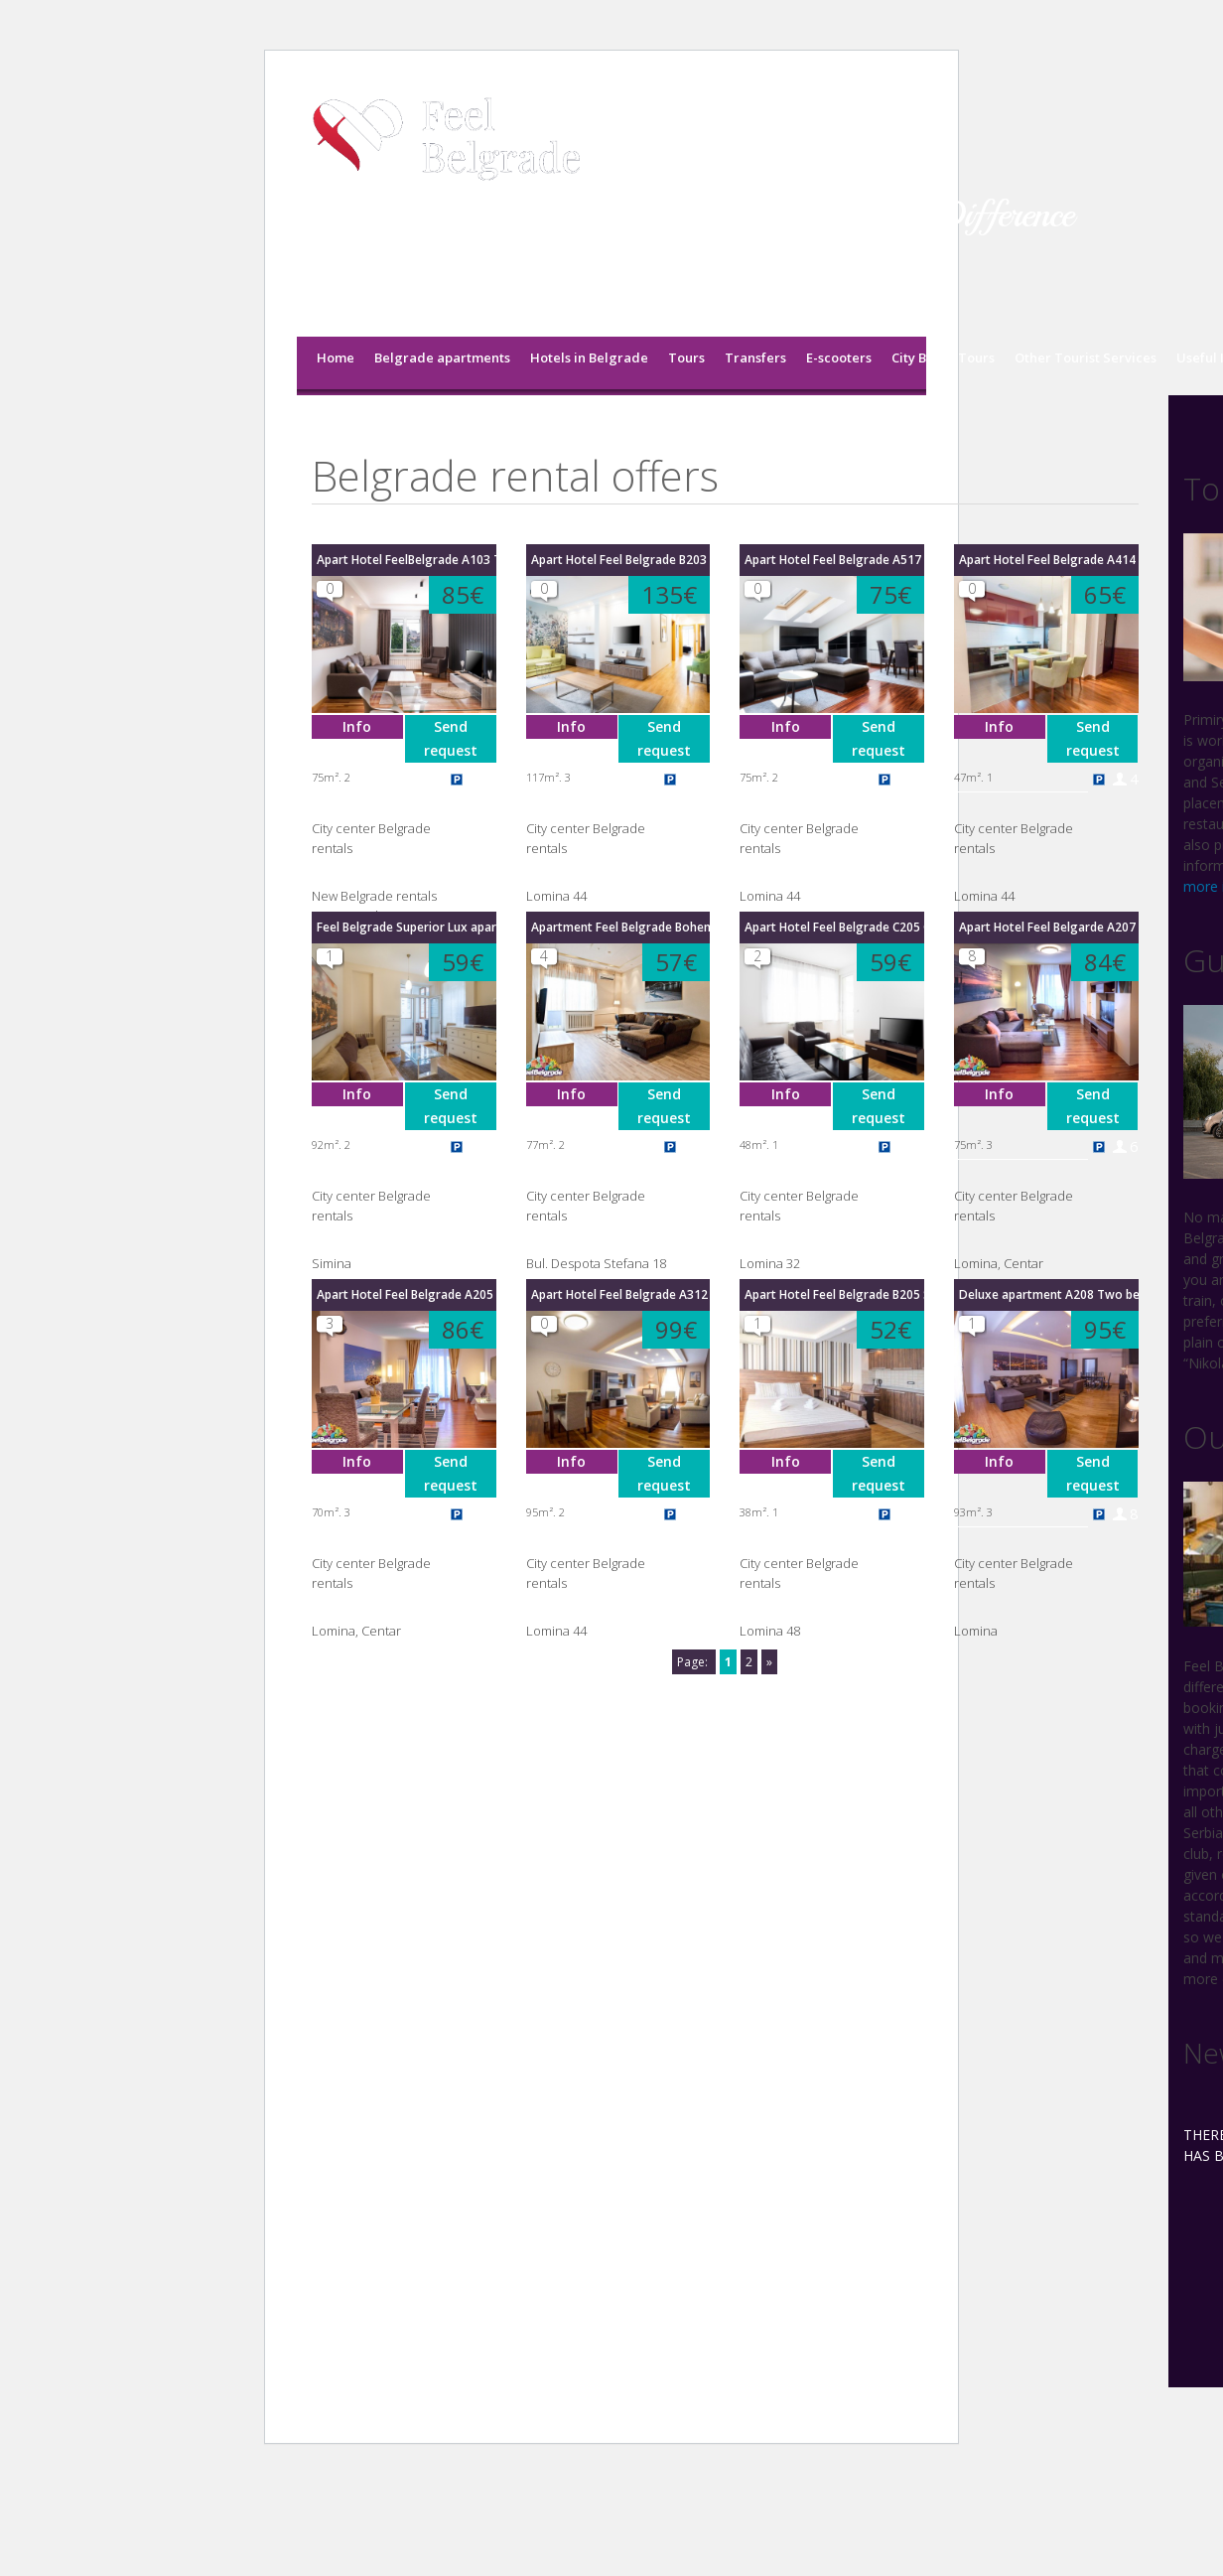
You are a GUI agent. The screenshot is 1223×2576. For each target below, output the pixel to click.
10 (701, 778)
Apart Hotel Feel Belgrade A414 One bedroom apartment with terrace (1049, 559)
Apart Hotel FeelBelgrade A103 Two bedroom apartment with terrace (406, 559)
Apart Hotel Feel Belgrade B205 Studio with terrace (834, 1294)
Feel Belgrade (359, 431)
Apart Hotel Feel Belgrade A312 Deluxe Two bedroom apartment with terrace (621, 1294)
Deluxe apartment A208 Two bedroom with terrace (1049, 1294)
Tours (686, 357)
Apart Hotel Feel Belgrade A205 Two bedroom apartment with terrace (406, 1294)
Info (356, 726)
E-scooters (839, 357)
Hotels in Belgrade (589, 357)
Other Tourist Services (1085, 357)
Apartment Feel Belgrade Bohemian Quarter (621, 927)
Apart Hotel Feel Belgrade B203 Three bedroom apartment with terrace (621, 559)
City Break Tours (943, 357)
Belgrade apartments (442, 357)
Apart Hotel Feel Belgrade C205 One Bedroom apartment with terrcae (834, 927)
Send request (450, 738)
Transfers (755, 357)
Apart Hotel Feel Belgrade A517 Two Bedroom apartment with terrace (834, 559)
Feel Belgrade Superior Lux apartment (406, 927)
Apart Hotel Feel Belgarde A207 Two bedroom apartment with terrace (1049, 927)
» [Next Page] (769, 1661)
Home (335, 357)
